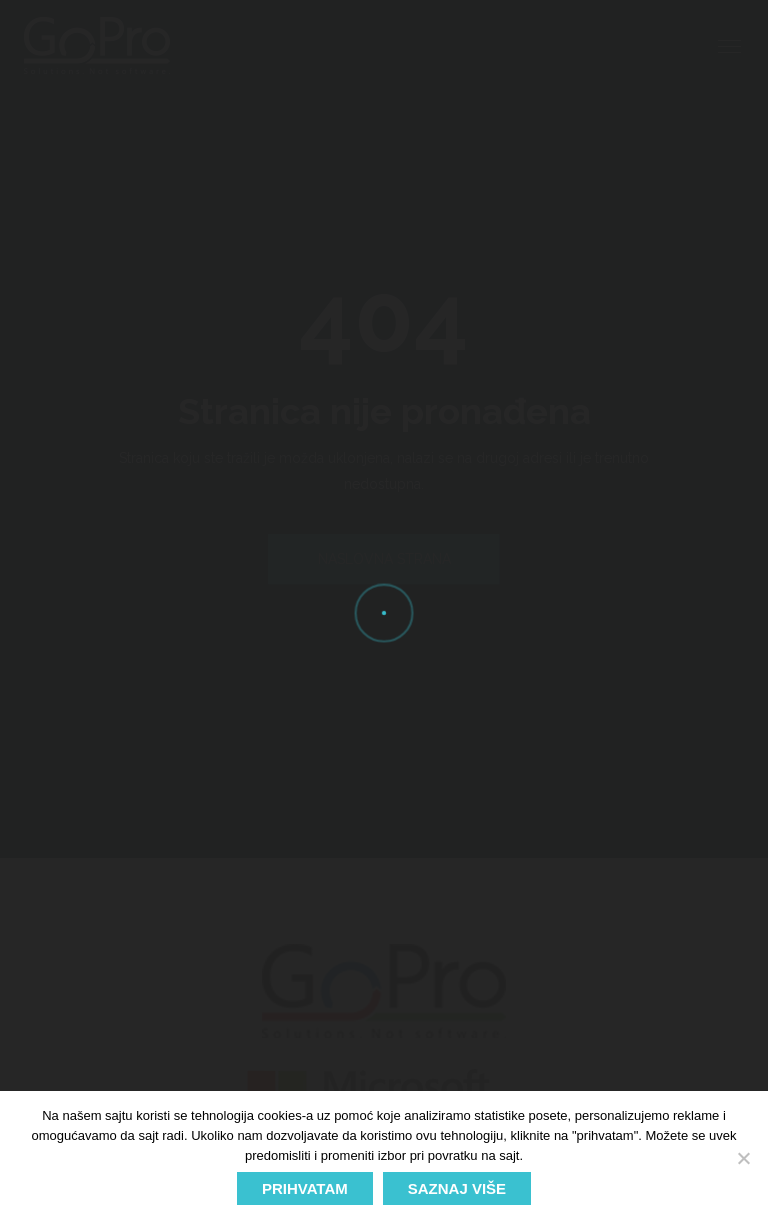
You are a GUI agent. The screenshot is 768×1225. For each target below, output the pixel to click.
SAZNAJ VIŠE (457, 1188)
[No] (743, 1158)
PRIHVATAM (305, 1188)
